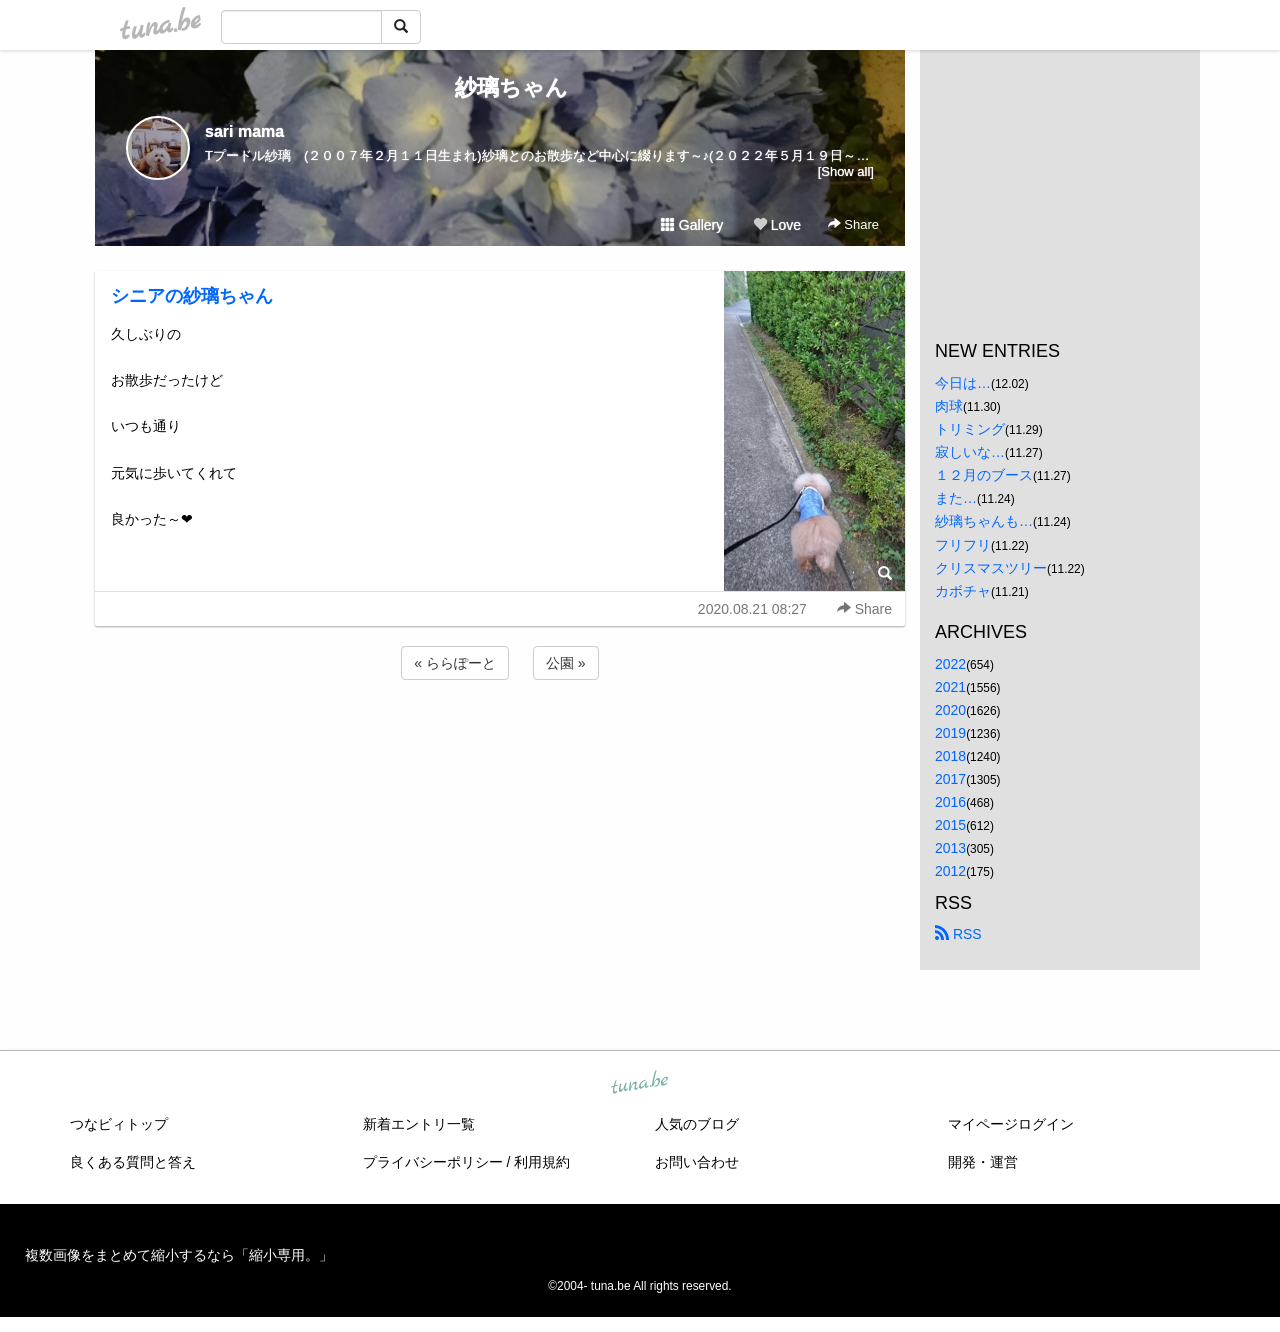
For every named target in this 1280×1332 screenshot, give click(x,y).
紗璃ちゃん (500, 87)
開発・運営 (983, 1162)
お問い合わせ (697, 1162)
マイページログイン (1011, 1124)
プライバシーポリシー (433, 1162)
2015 (950, 825)
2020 (950, 710)
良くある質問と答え (133, 1162)
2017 (950, 779)
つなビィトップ (119, 1124)
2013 (950, 848)
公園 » (566, 663)
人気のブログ (697, 1124)
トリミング (970, 429)
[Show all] (846, 171)
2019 (950, 733)
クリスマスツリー (991, 568)
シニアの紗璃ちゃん (192, 296)
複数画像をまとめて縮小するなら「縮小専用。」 (179, 1255)
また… (956, 498)
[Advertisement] (500, 738)
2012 (950, 871)
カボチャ (963, 591)
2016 (950, 802)
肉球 (949, 406)
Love (777, 225)
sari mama (244, 131)
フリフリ (963, 545)
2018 (950, 756)
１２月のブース (984, 475)
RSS (958, 934)
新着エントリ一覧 (419, 1124)
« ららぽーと (455, 663)
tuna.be (639, 1083)
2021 (950, 687)
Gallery (692, 225)
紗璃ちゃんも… (984, 521)
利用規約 (542, 1162)
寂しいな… (970, 452)
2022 (950, 664)
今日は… (963, 383)
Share (853, 224)
